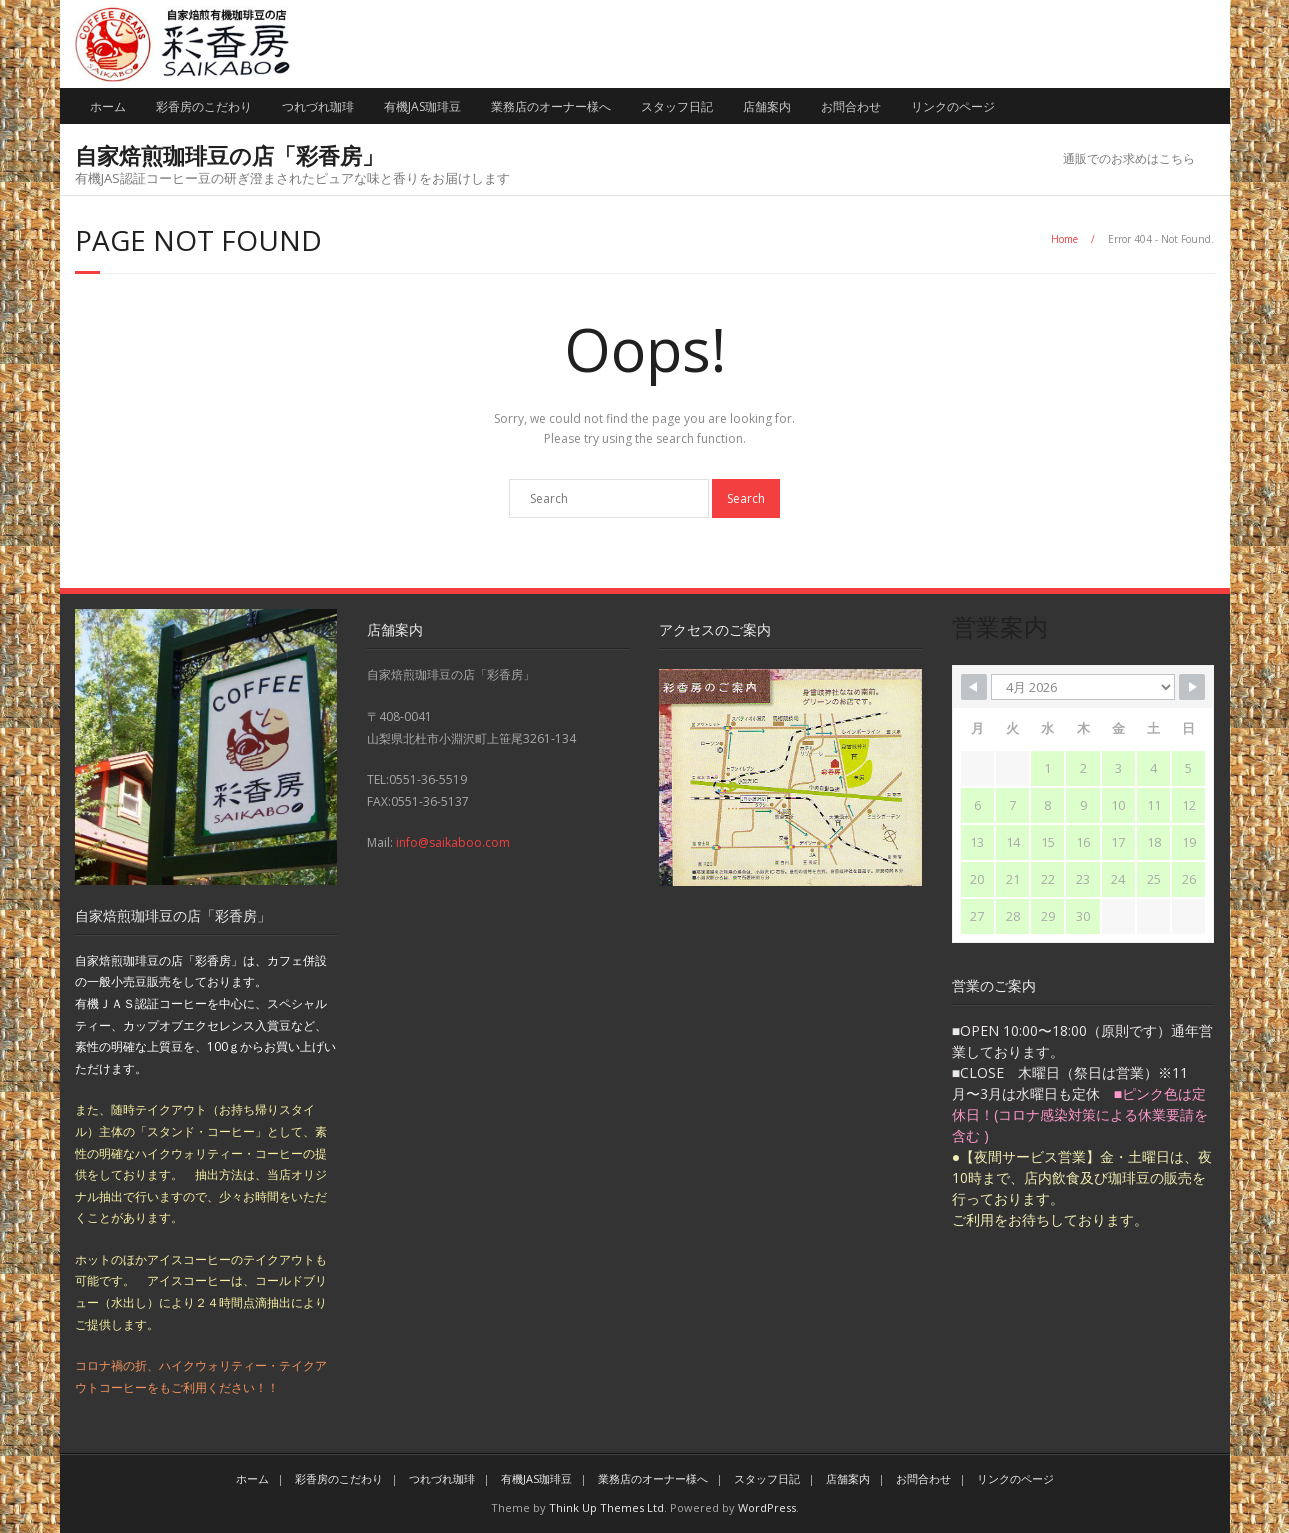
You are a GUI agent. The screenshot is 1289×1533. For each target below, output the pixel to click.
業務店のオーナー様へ (551, 106)
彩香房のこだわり (204, 106)
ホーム (108, 106)
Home (1064, 239)
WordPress (767, 1507)
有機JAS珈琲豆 (422, 106)
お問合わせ (851, 106)
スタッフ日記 (677, 106)
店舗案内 (767, 106)
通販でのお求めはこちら (1129, 158)
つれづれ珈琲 (318, 106)
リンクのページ (953, 106)
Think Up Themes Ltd (606, 1507)
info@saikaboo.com (453, 842)
